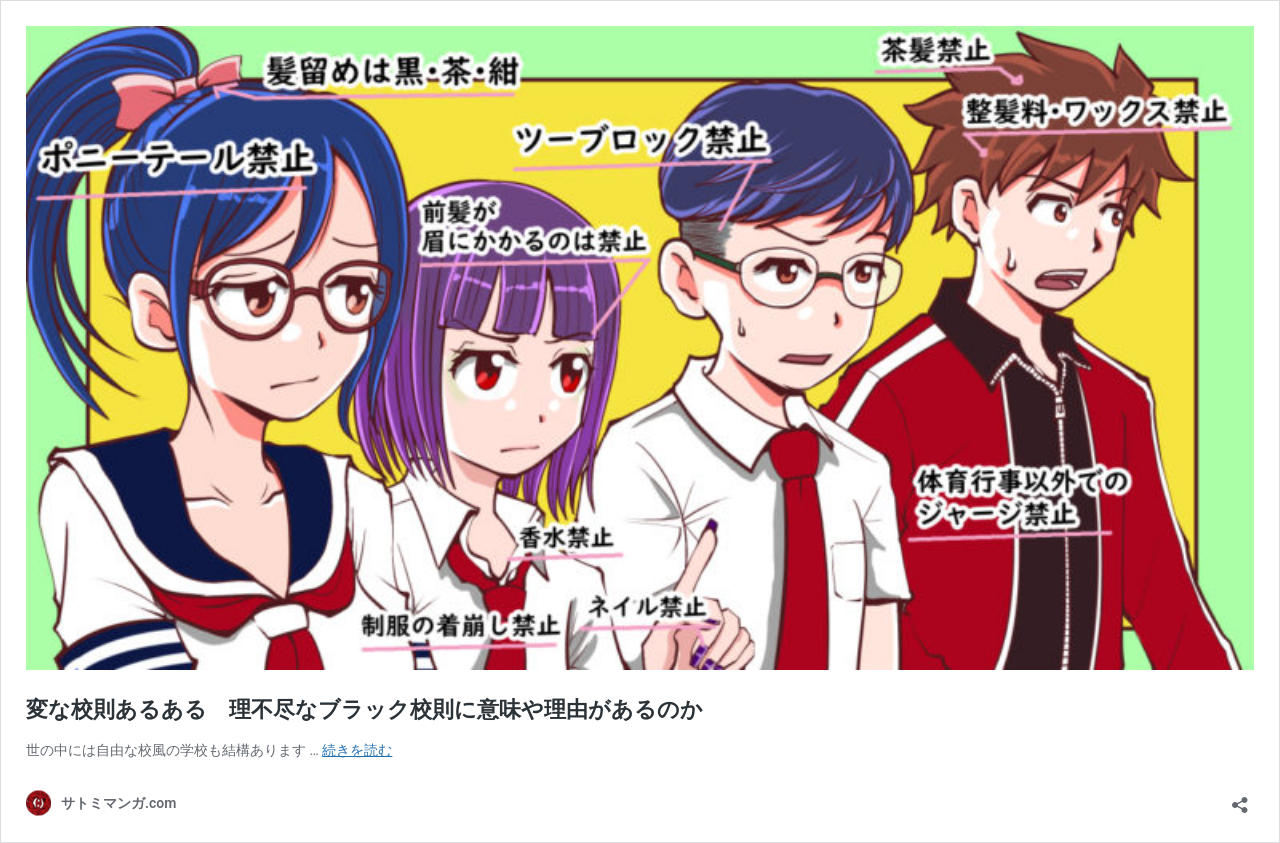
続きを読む (357, 750)
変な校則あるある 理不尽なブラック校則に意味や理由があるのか (364, 709)
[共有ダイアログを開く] (1240, 798)
